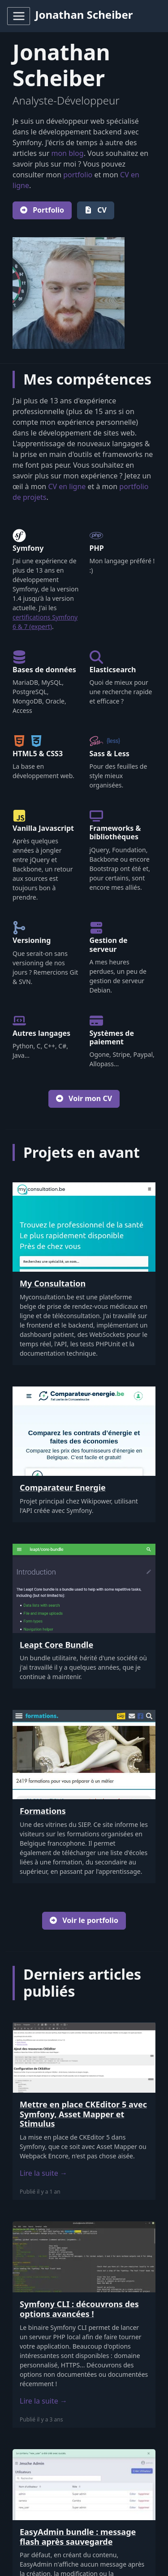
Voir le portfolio (84, 1920)
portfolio (77, 175)
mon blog (67, 153)
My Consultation (53, 1283)
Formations (43, 1810)
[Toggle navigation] (18, 16)
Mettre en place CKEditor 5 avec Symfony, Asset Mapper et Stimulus (83, 2114)
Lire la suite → (43, 2173)
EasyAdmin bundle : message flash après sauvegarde (78, 2536)
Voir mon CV (84, 1098)
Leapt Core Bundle (56, 1644)
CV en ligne (67, 486)
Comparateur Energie (63, 1487)
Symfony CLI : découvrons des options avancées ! (79, 2309)
